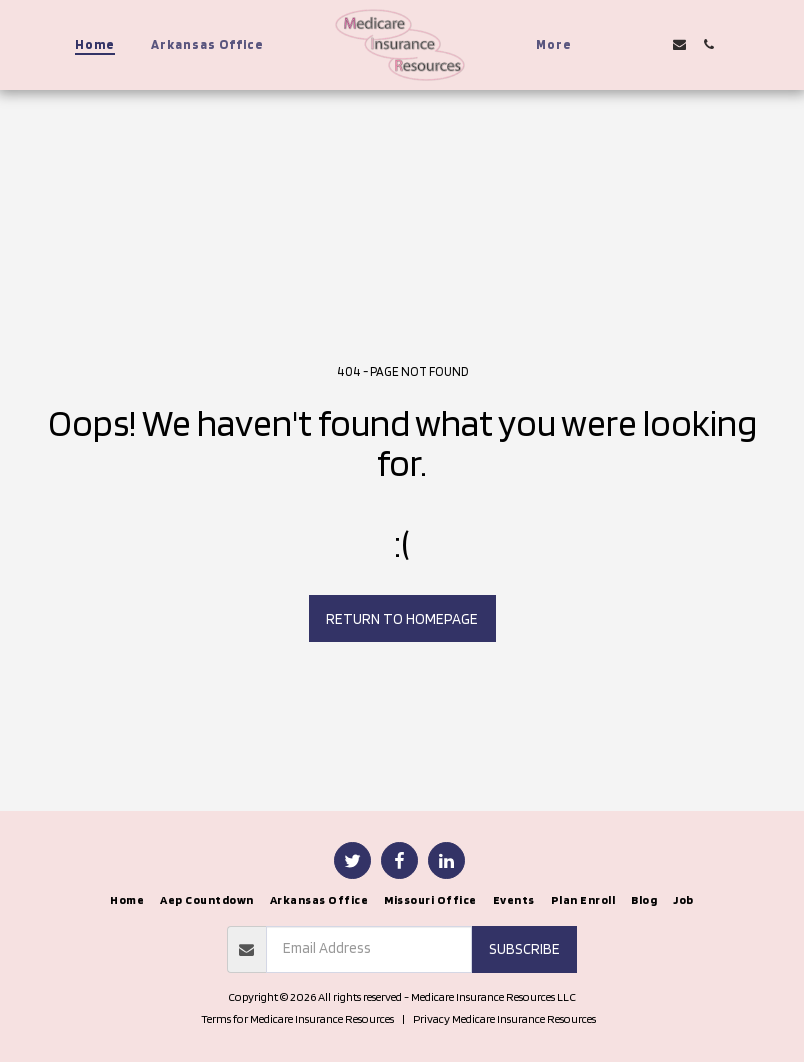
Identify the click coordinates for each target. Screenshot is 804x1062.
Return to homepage (402, 619)
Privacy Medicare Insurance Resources (504, 1018)
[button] (621, 44)
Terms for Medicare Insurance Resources (297, 1018)
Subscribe (524, 949)
